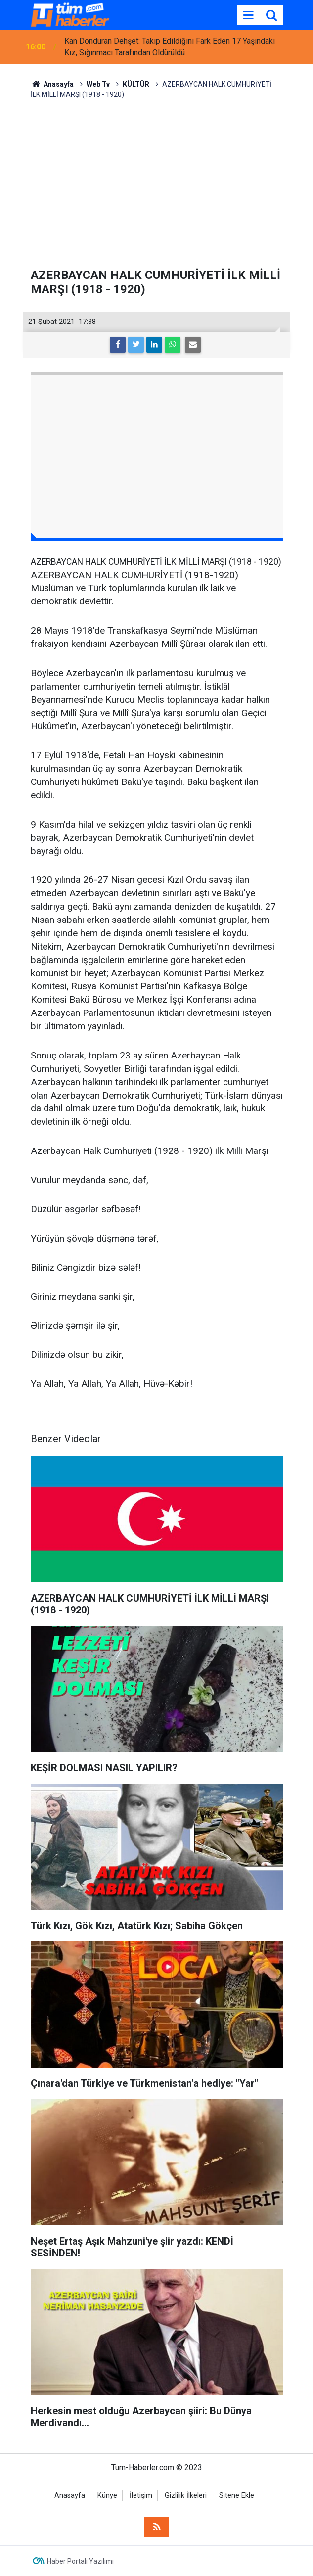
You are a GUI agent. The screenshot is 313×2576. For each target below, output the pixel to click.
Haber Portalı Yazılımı (80, 2561)
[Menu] (249, 15)
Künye (107, 2495)
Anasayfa (69, 2495)
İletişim (141, 2495)
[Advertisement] (157, 184)
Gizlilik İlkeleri (186, 2495)
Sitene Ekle (236, 2495)
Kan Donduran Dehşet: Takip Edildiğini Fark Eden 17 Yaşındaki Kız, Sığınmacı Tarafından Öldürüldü (169, 46)
